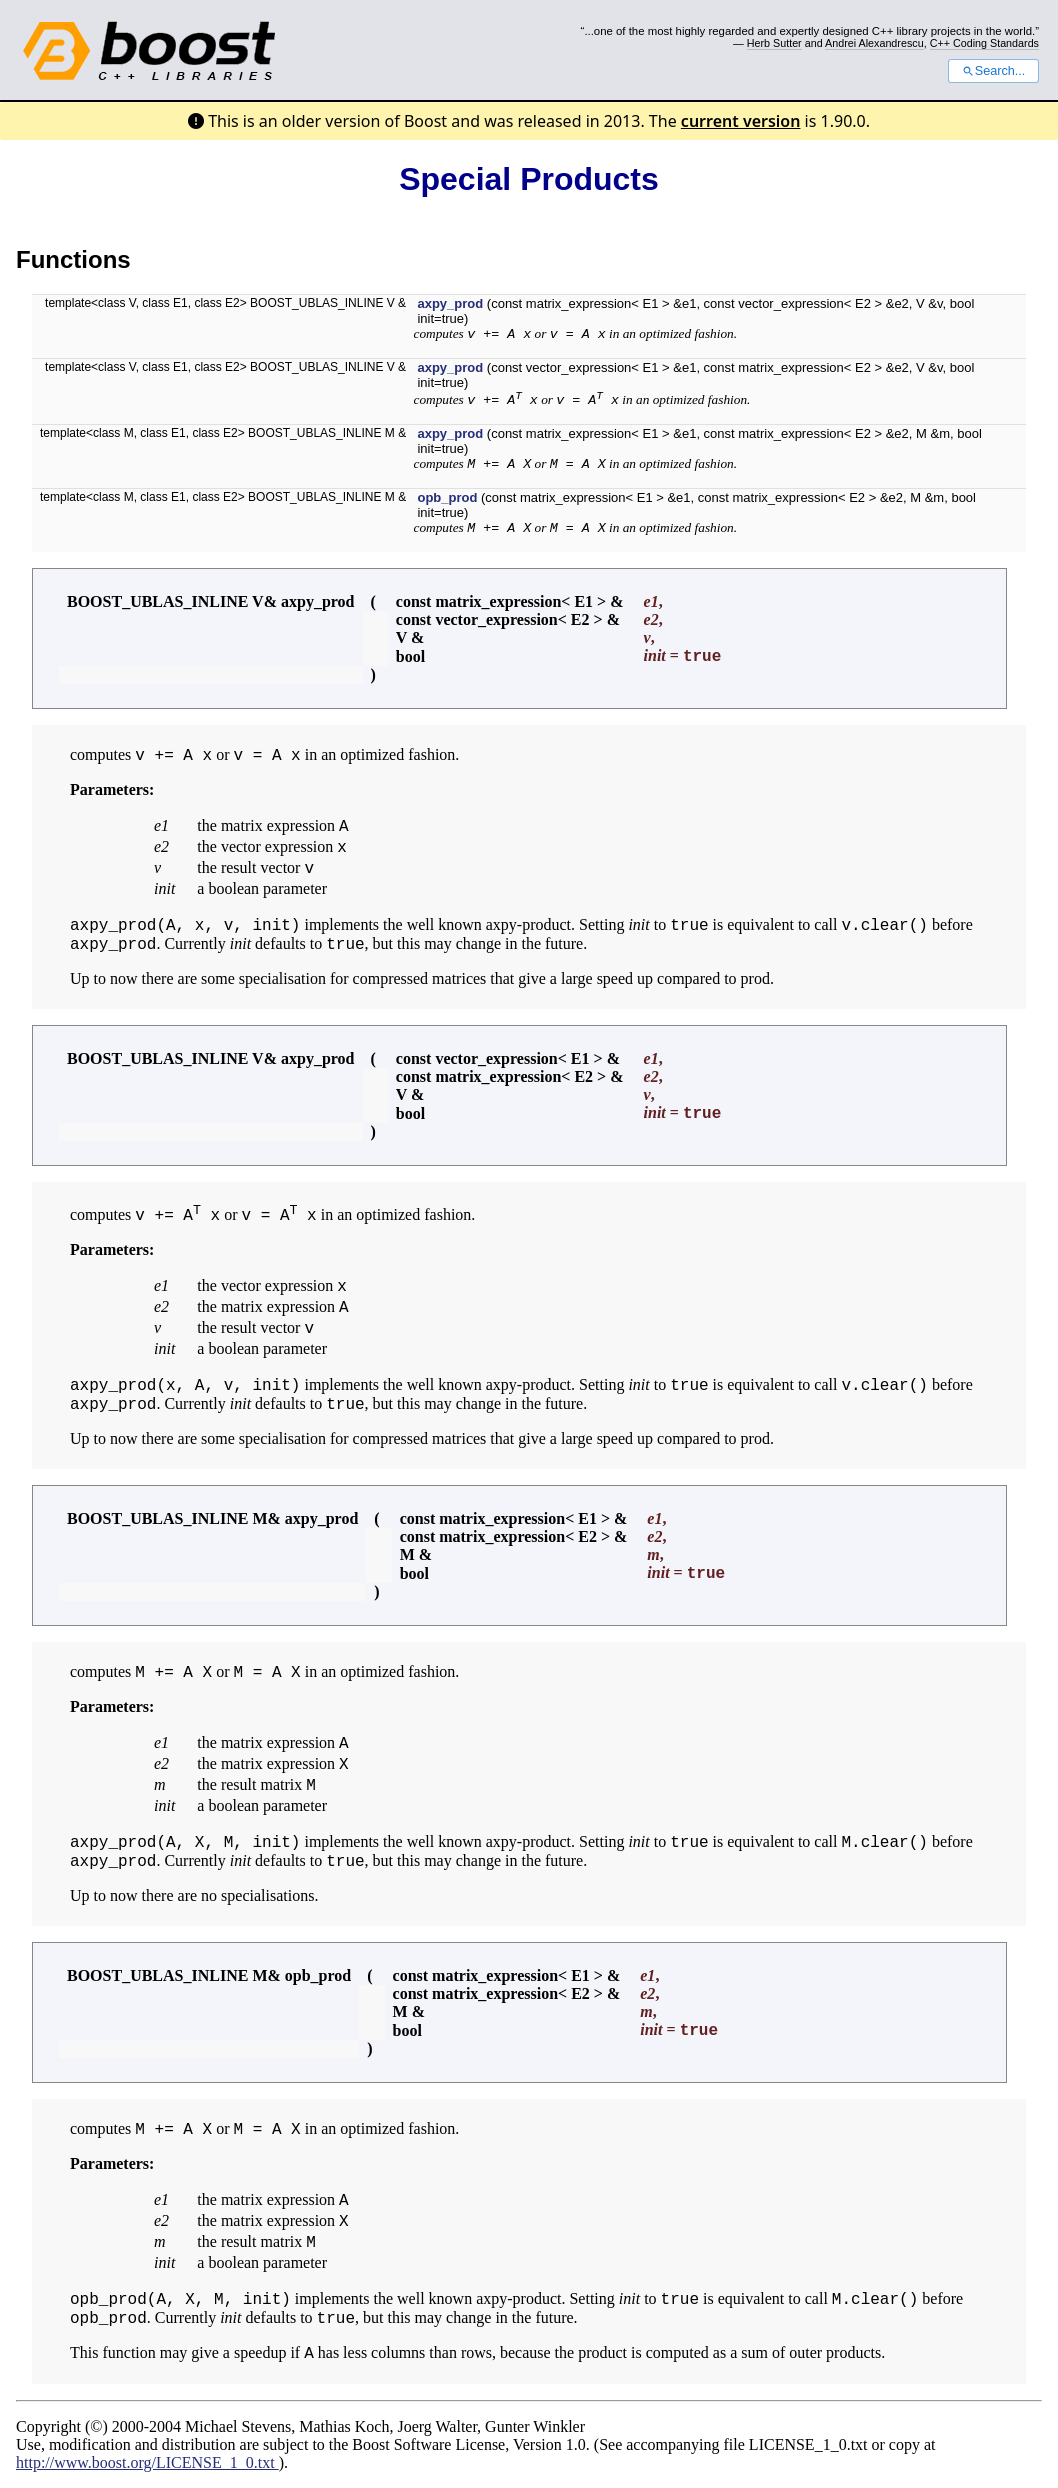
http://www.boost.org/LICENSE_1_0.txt (147, 2462)
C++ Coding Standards (984, 43)
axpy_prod (450, 303)
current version (741, 121)
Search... (993, 71)
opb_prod (447, 497)
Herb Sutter (774, 43)
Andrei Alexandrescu (874, 43)
